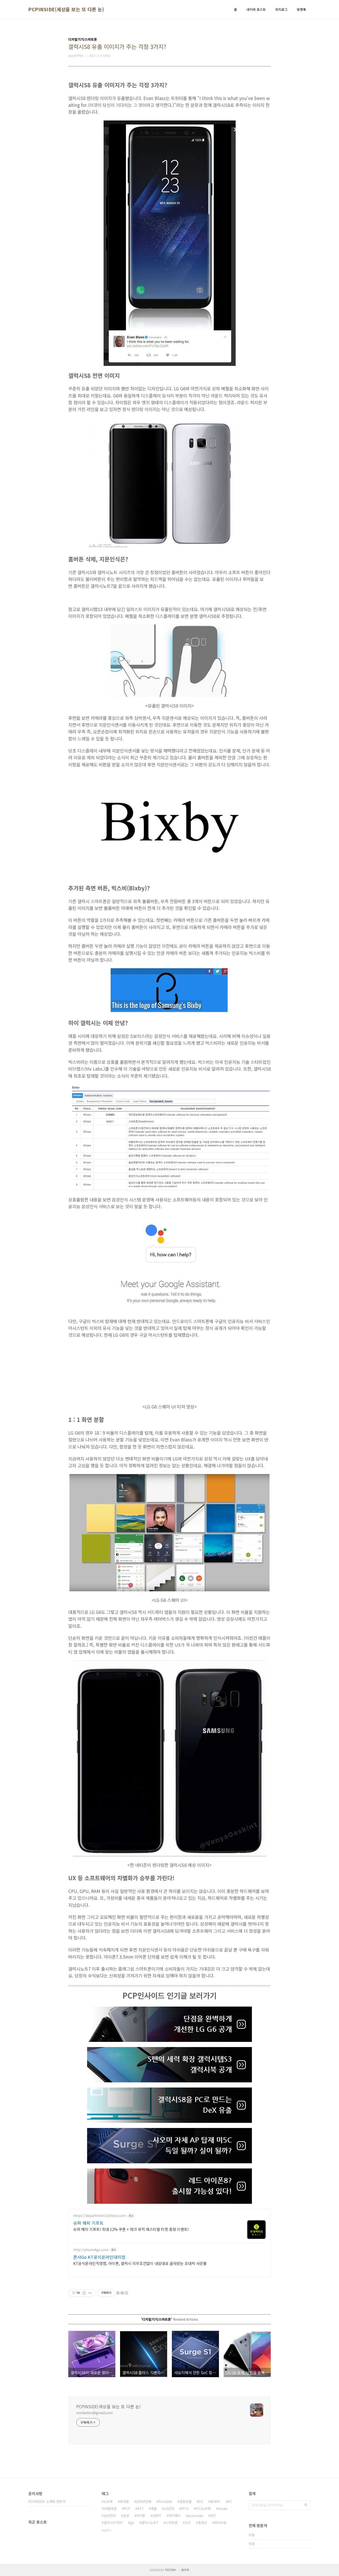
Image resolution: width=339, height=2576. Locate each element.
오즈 (188, 2522)
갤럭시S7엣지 (113, 2522)
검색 (306, 2504)
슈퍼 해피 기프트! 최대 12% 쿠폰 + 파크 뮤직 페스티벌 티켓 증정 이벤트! (131, 2229)
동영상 (202, 2522)
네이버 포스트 (256, 9)
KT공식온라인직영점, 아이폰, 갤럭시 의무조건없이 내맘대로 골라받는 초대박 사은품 (140, 2263)
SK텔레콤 (110, 2508)
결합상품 (185, 2501)
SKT (213, 2515)
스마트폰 (171, 2522)
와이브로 (220, 2522)
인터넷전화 (143, 2501)
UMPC (156, 2515)
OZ (201, 2501)
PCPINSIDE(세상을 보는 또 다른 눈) (66, 9)
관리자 (185, 2570)
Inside (222, 2508)
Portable (165, 2501)
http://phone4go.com (91, 2250)
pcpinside (195, 2515)
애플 (154, 2508)
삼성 (126, 2515)
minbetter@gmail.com (94, 2412)
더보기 (105, 2530)
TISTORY (170, 2570)
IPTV (185, 2508)
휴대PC (215, 2501)
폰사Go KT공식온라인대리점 (99, 2257)
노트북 (108, 2501)
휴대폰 (124, 2501)
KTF (140, 2508)
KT (230, 2501)
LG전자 (169, 2508)
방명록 (301, 9)
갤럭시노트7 (149, 2522)
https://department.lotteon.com (99, 2216)
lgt (132, 2522)
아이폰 (140, 2515)
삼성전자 (110, 2515)
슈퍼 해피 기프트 (88, 2223)
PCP (127, 2508)
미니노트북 (203, 2508)
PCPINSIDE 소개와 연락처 (46, 2501)
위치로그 (281, 9)
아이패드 (175, 2515)
